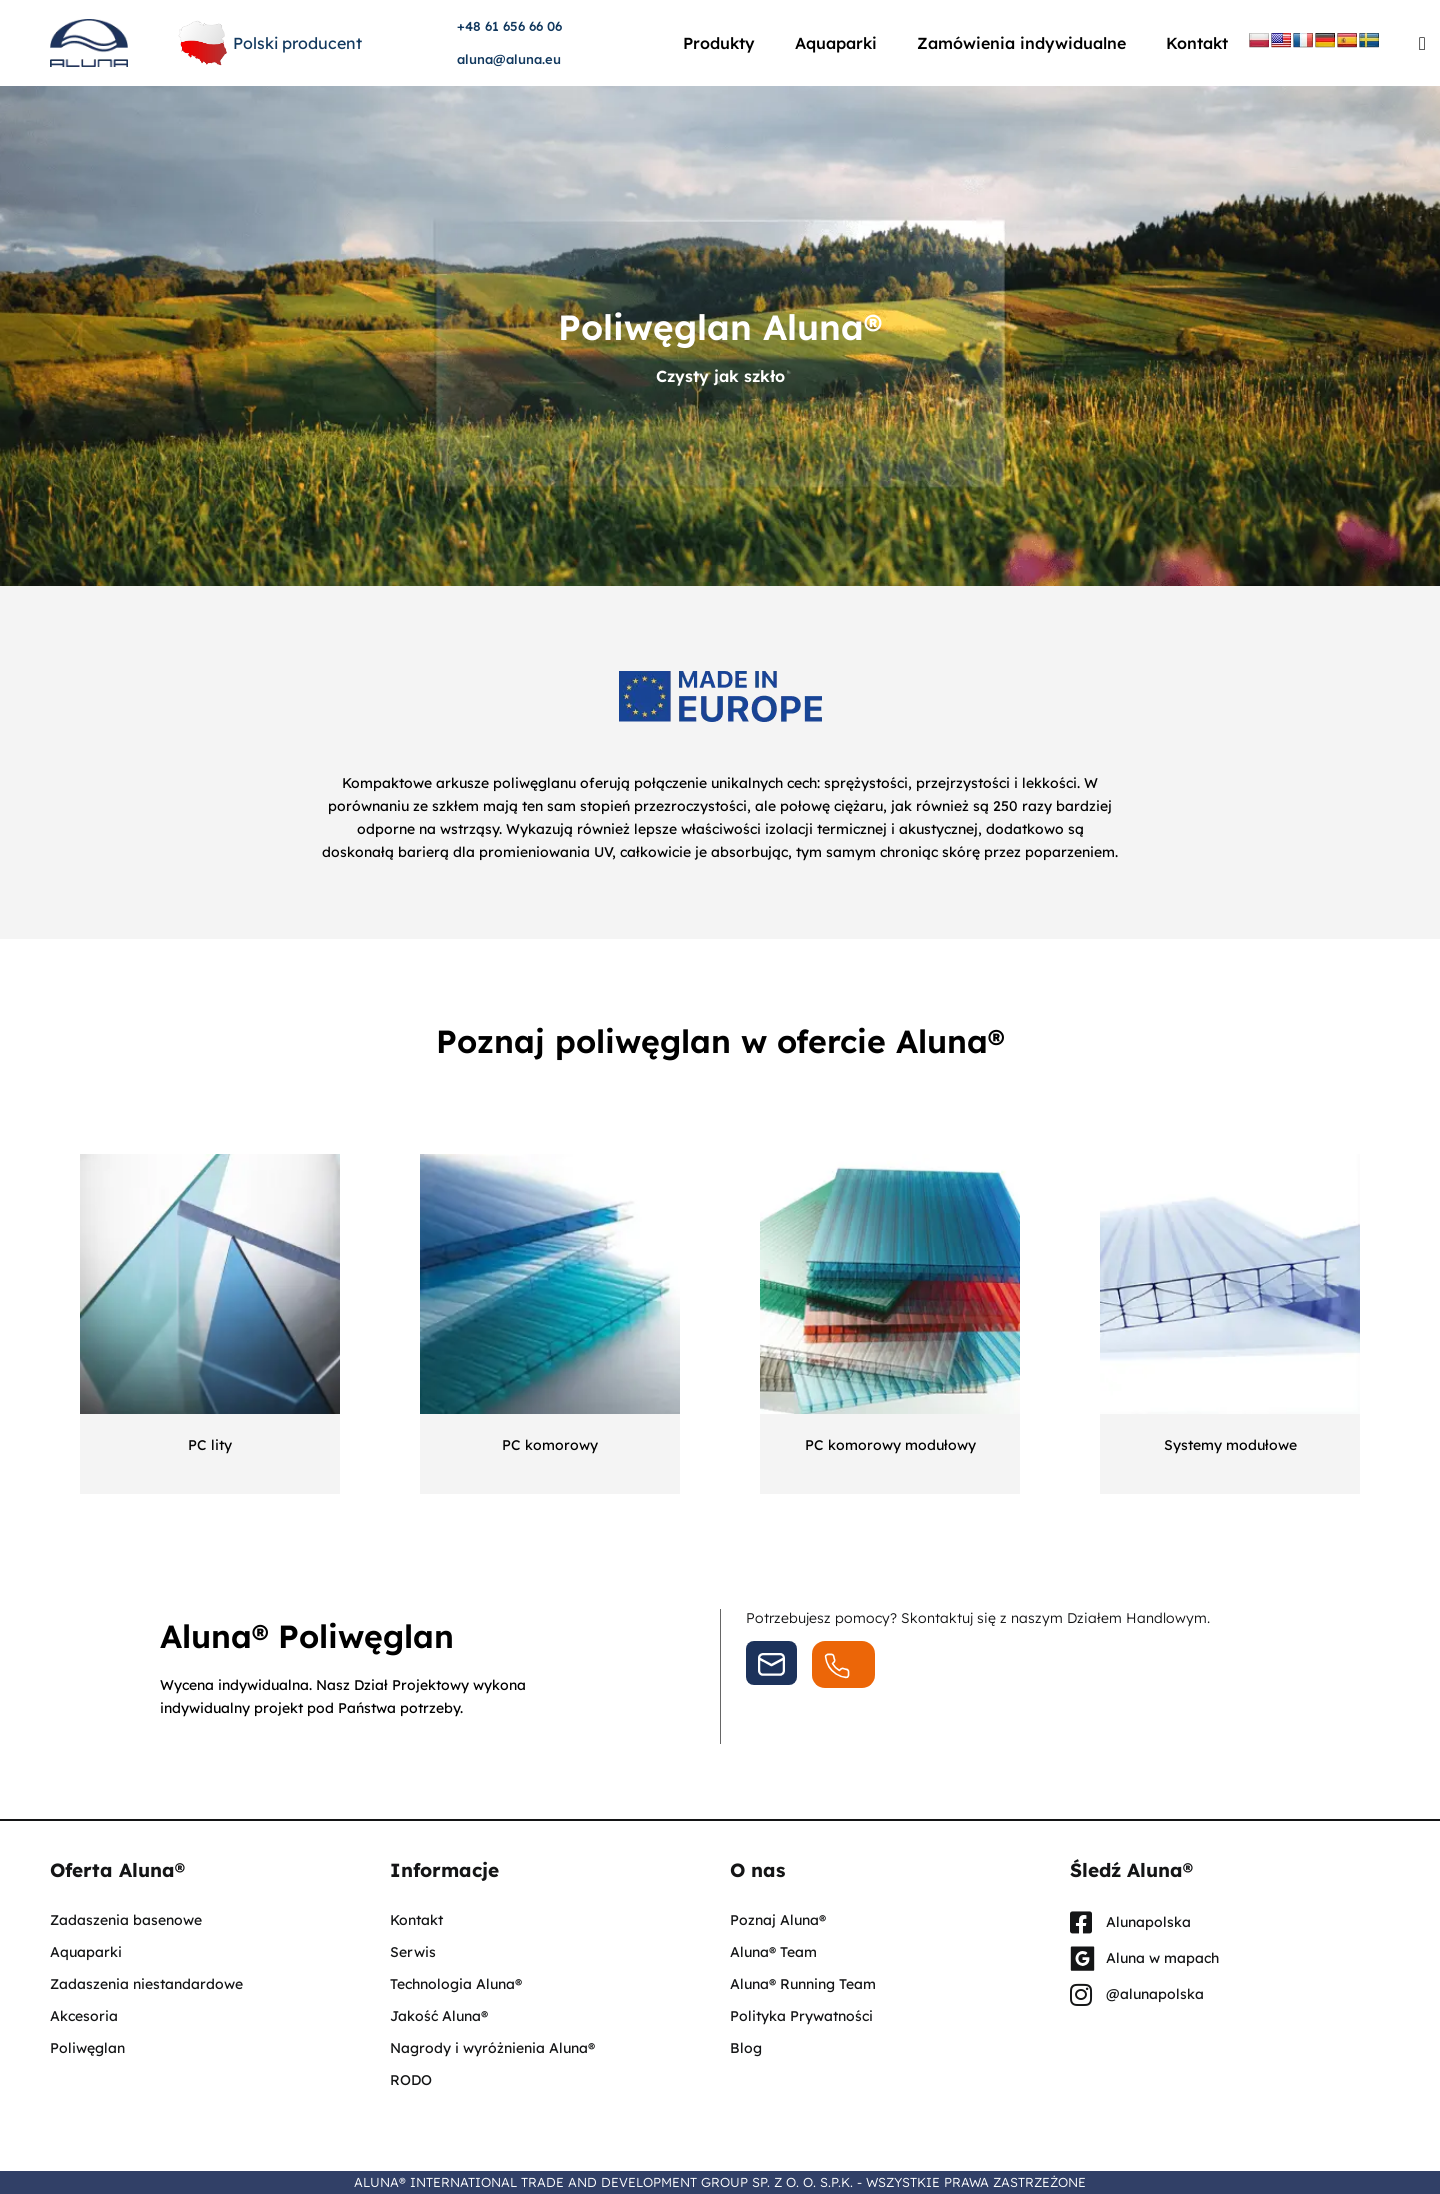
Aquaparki (836, 43)
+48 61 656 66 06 (509, 26)
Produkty (719, 43)
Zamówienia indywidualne (1021, 43)
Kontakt (1197, 43)
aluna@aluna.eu (509, 59)
